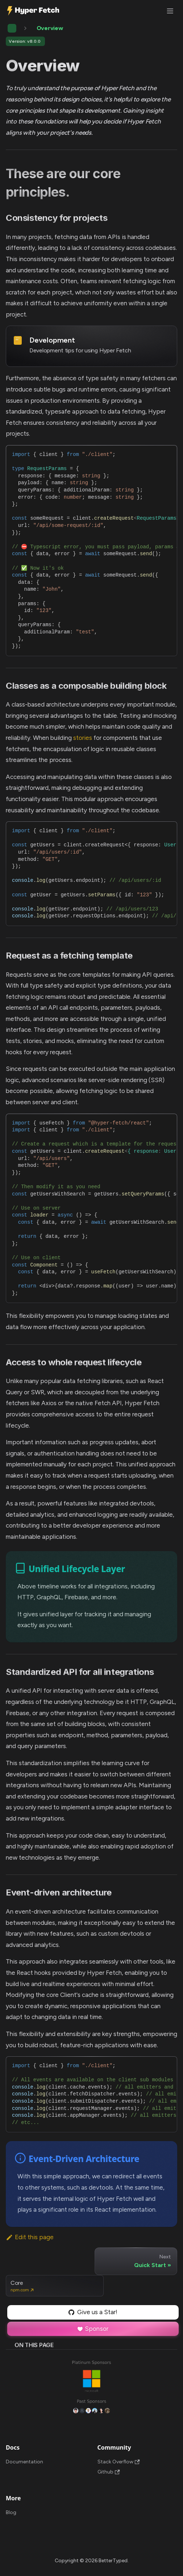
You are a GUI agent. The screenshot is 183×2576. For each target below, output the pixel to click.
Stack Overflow (118, 2462)
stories (82, 737)
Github (108, 2472)
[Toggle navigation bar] (169, 10)
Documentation (24, 2462)
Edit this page (30, 2237)
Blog (11, 2512)
